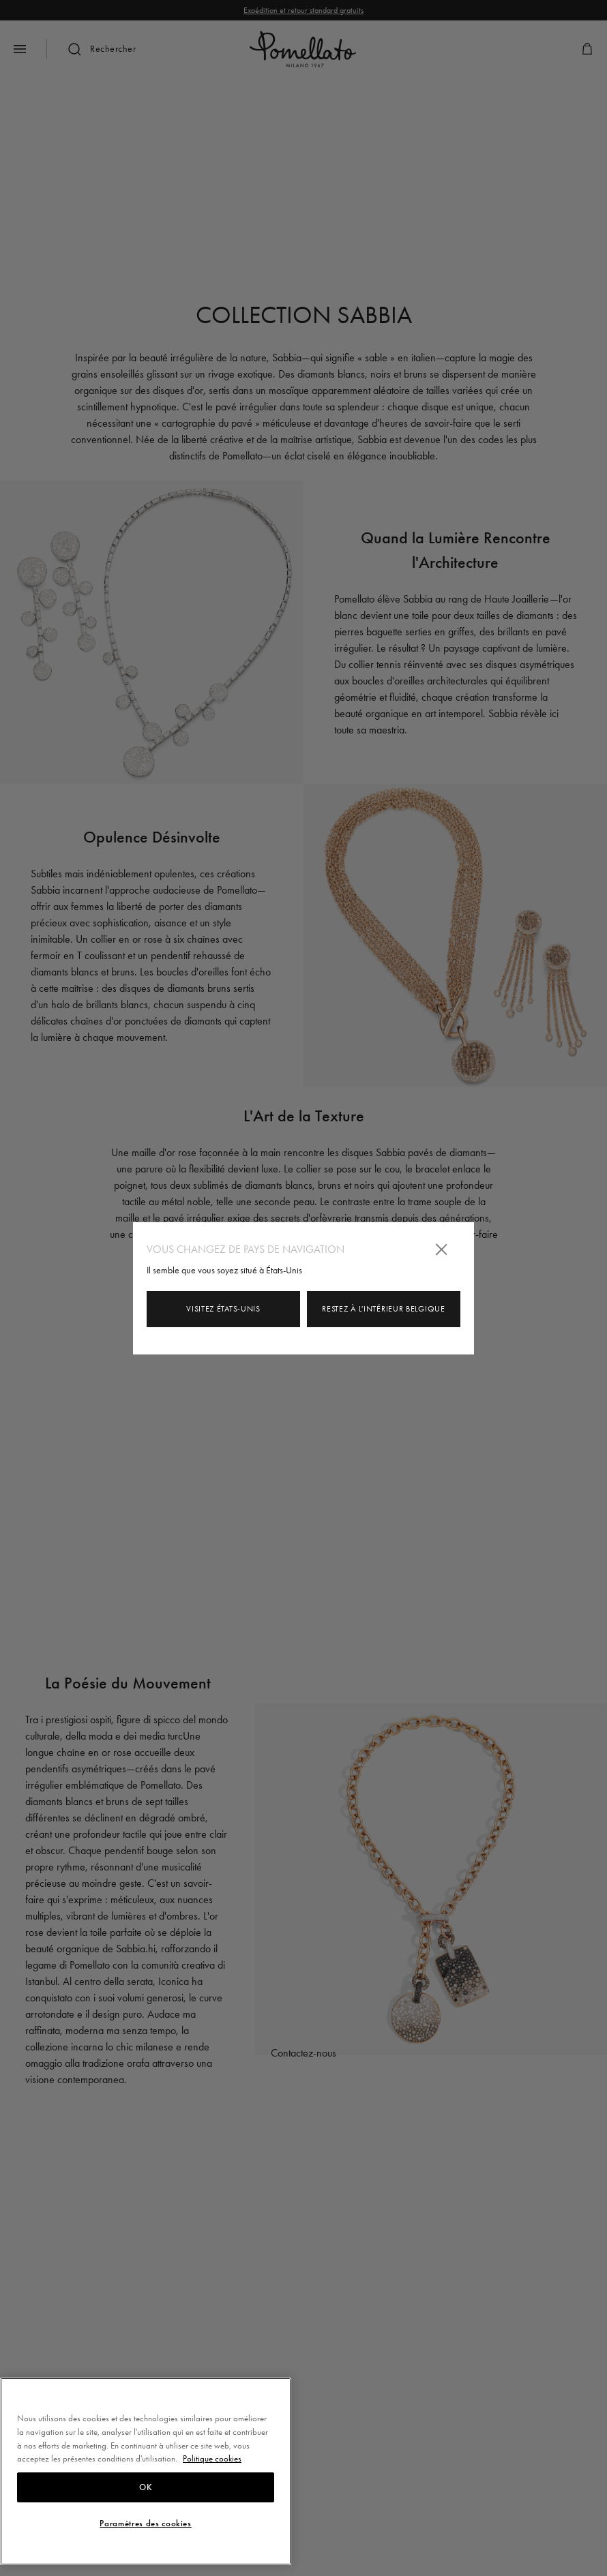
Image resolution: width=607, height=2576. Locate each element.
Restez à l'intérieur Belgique (383, 1309)
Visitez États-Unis (223, 1309)
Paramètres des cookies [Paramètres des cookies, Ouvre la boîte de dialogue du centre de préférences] (145, 2523)
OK (145, 2487)
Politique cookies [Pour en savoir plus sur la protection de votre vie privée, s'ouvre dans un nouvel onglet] (212, 2458)
